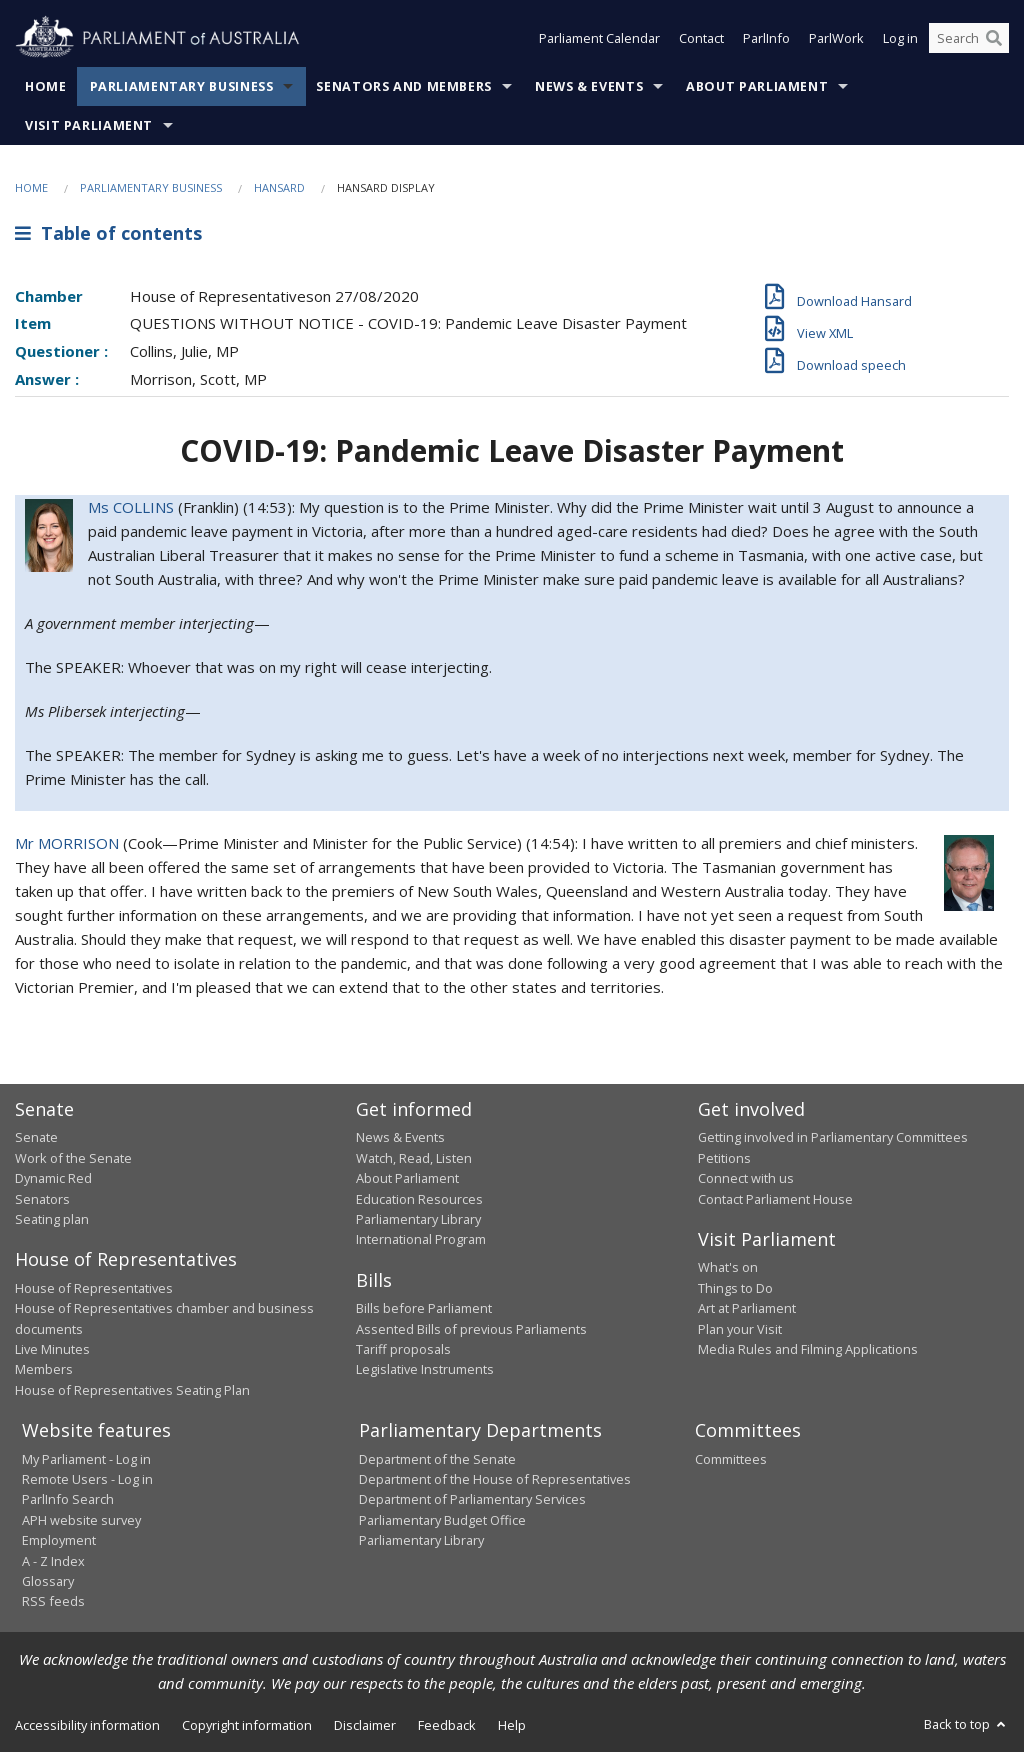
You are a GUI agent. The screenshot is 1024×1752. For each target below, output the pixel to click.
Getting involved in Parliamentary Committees (833, 1137)
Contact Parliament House (775, 1199)
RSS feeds (53, 1601)
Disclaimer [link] (365, 1725)
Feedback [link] (447, 1725)
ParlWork (836, 38)
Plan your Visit (740, 1329)
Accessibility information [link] (87, 1725)
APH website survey (81, 1520)
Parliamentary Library (418, 1219)
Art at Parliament (747, 1308)
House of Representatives (94, 1288)
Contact (701, 38)
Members (44, 1369)
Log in (900, 38)
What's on (728, 1267)
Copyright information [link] (247, 1725)
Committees (731, 1459)
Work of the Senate (73, 1158)
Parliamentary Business (182, 86)
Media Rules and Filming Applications (808, 1349)
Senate (36, 1137)
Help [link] (512, 1725)
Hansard (279, 187)
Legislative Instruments (425, 1369)
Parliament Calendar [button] (599, 38)
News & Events (589, 86)
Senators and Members (404, 86)
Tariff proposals (403, 1349)
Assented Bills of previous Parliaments (471, 1329)
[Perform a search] (994, 38)
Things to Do (735, 1288)
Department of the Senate (437, 1459)
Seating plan (52, 1219)
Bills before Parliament (424, 1308)
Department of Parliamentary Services (472, 1499)
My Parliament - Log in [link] (86, 1459)
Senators (42, 1199)
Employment (59, 1540)
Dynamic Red (53, 1178)
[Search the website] (969, 38)
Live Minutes (52, 1349)
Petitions (724, 1158)
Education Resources (419, 1199)
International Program (421, 1239)
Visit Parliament (89, 125)
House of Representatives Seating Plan (132, 1390)
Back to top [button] (966, 1724)
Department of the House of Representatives (495, 1479)
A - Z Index (53, 1561)
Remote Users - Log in (87, 1479)
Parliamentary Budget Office (442, 1520)
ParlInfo (766, 38)
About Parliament (757, 86)
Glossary (48, 1581)
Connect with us (746, 1178)
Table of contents (108, 233)
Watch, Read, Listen (414, 1158)
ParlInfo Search (68, 1499)
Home (46, 86)
